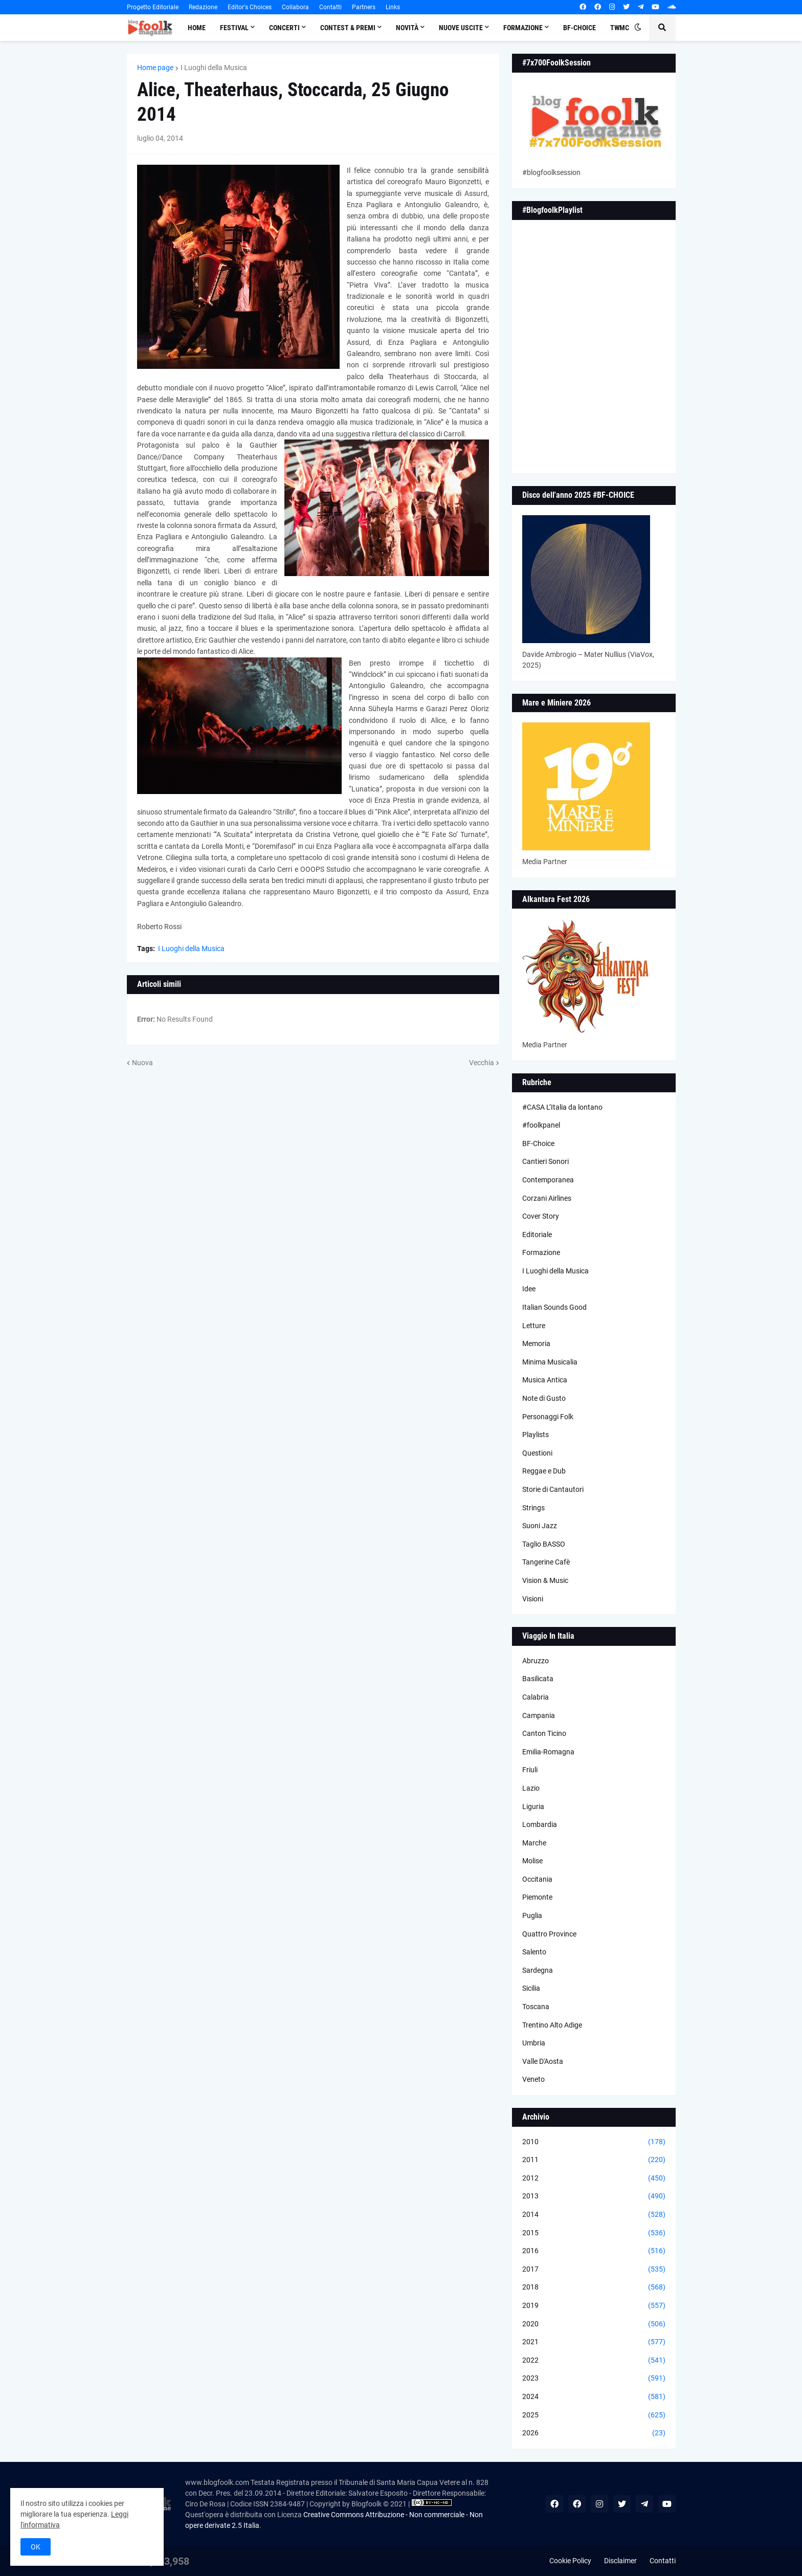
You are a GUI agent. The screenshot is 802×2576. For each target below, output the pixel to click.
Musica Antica (544, 1380)
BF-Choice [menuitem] (579, 28)
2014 (593, 2215)
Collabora (295, 7)
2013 (593, 2196)
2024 (593, 2397)
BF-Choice (538, 1143)
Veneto (533, 2079)
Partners (363, 7)
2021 (593, 2342)
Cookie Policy (570, 2561)
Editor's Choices (250, 7)
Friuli (530, 1770)
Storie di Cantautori (553, 1489)
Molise (532, 1861)
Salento (534, 1952)
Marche (534, 1843)
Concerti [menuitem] (284, 28)
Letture (533, 1326)
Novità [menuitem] (407, 28)
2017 (593, 2269)
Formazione (541, 1252)
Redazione (203, 7)
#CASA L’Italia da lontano (562, 1107)
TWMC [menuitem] (619, 28)
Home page (155, 67)
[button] (638, 27)
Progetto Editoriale (153, 7)
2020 (593, 2324)
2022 (593, 2360)
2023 (593, 2378)
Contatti (330, 7)
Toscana (535, 2006)
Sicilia (531, 1988)
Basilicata (537, 1679)
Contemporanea (548, 1180)
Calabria (535, 1697)
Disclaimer (620, 2561)
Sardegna (537, 1970)
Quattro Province (549, 1934)
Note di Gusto (544, 1398)
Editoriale (537, 1234)
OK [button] (35, 2547)
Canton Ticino (544, 1733)
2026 (593, 2433)
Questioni (537, 1453)
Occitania (537, 1879)
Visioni (532, 1599)
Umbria (533, 2043)
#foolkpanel (541, 1125)
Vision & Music (545, 1580)
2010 (593, 2142)
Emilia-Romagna (548, 1752)
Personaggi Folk (547, 1417)
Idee (529, 1289)
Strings (533, 1508)
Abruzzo (535, 1661)
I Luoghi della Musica (214, 67)
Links (393, 7)
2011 (593, 2160)
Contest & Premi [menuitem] (347, 28)
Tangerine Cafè (546, 1562)
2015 (593, 2233)
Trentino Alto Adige (552, 2025)
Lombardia (539, 1824)
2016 (593, 2251)
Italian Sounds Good (554, 1307)
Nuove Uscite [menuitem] (461, 28)
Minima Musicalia (549, 1362)
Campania (538, 1715)
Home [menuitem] (197, 28)
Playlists (535, 1434)
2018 (593, 2287)
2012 (593, 2178)
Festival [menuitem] (234, 28)
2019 (593, 2306)
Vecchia (481, 1063)
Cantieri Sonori (545, 1161)
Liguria (533, 1806)
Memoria (536, 1343)
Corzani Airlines (546, 1198)
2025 (593, 2415)
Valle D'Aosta (542, 2061)
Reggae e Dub (544, 1471)
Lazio (531, 1788)
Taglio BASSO (543, 1544)
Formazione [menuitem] (523, 28)
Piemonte (537, 1897)
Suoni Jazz (539, 1526)
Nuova (142, 1063)
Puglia (532, 1915)
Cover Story (540, 1216)
